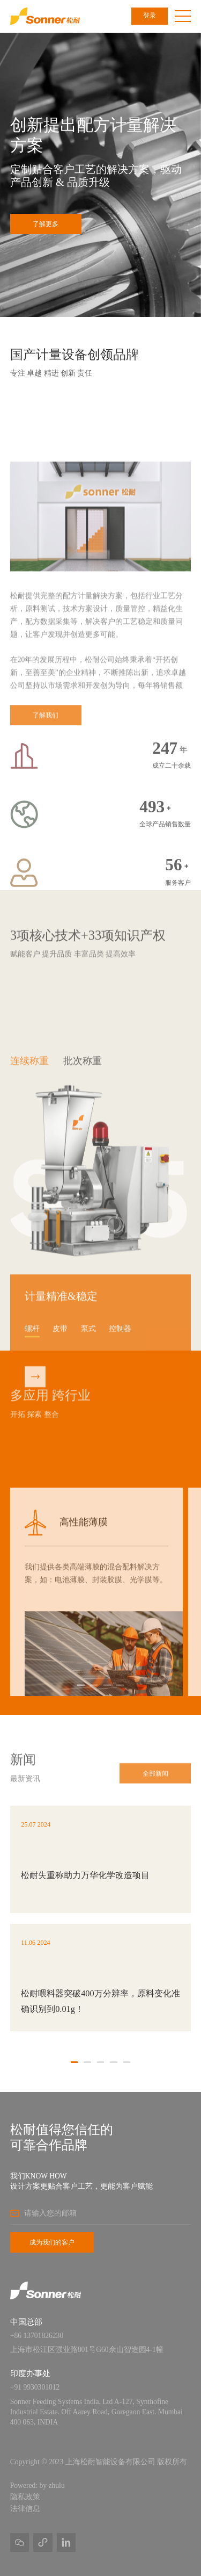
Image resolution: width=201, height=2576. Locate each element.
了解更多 (45, 224)
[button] (81, 1685)
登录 (149, 15)
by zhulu (52, 2485)
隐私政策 (25, 2497)
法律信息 (25, 2509)
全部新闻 (155, 1786)
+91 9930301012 (35, 2387)
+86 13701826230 (36, 2336)
